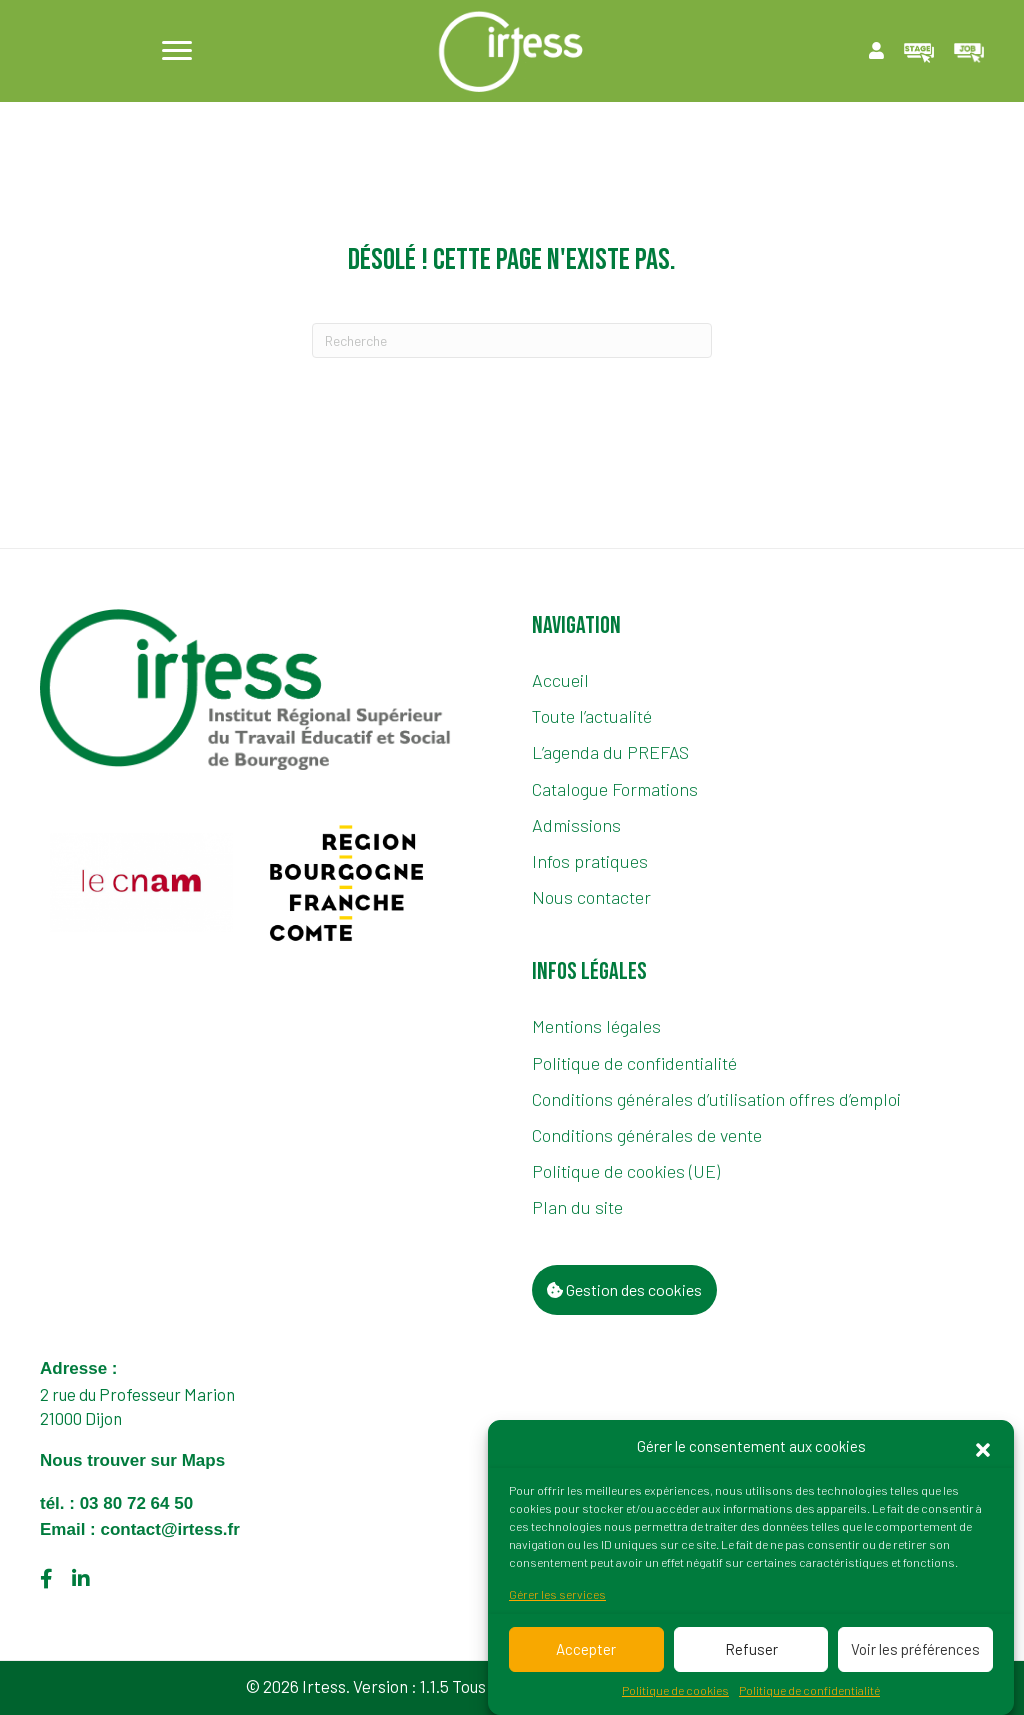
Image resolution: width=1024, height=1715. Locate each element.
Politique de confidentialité (809, 1692)
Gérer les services (557, 1596)
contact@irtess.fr (169, 1529)
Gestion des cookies (624, 1289)
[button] (983, 1449)
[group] (141, 883)
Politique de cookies (675, 1692)
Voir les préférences (915, 1651)
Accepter (586, 1651)
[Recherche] (512, 340)
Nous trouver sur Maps (135, 1460)
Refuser (751, 1651)
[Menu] (177, 51)
